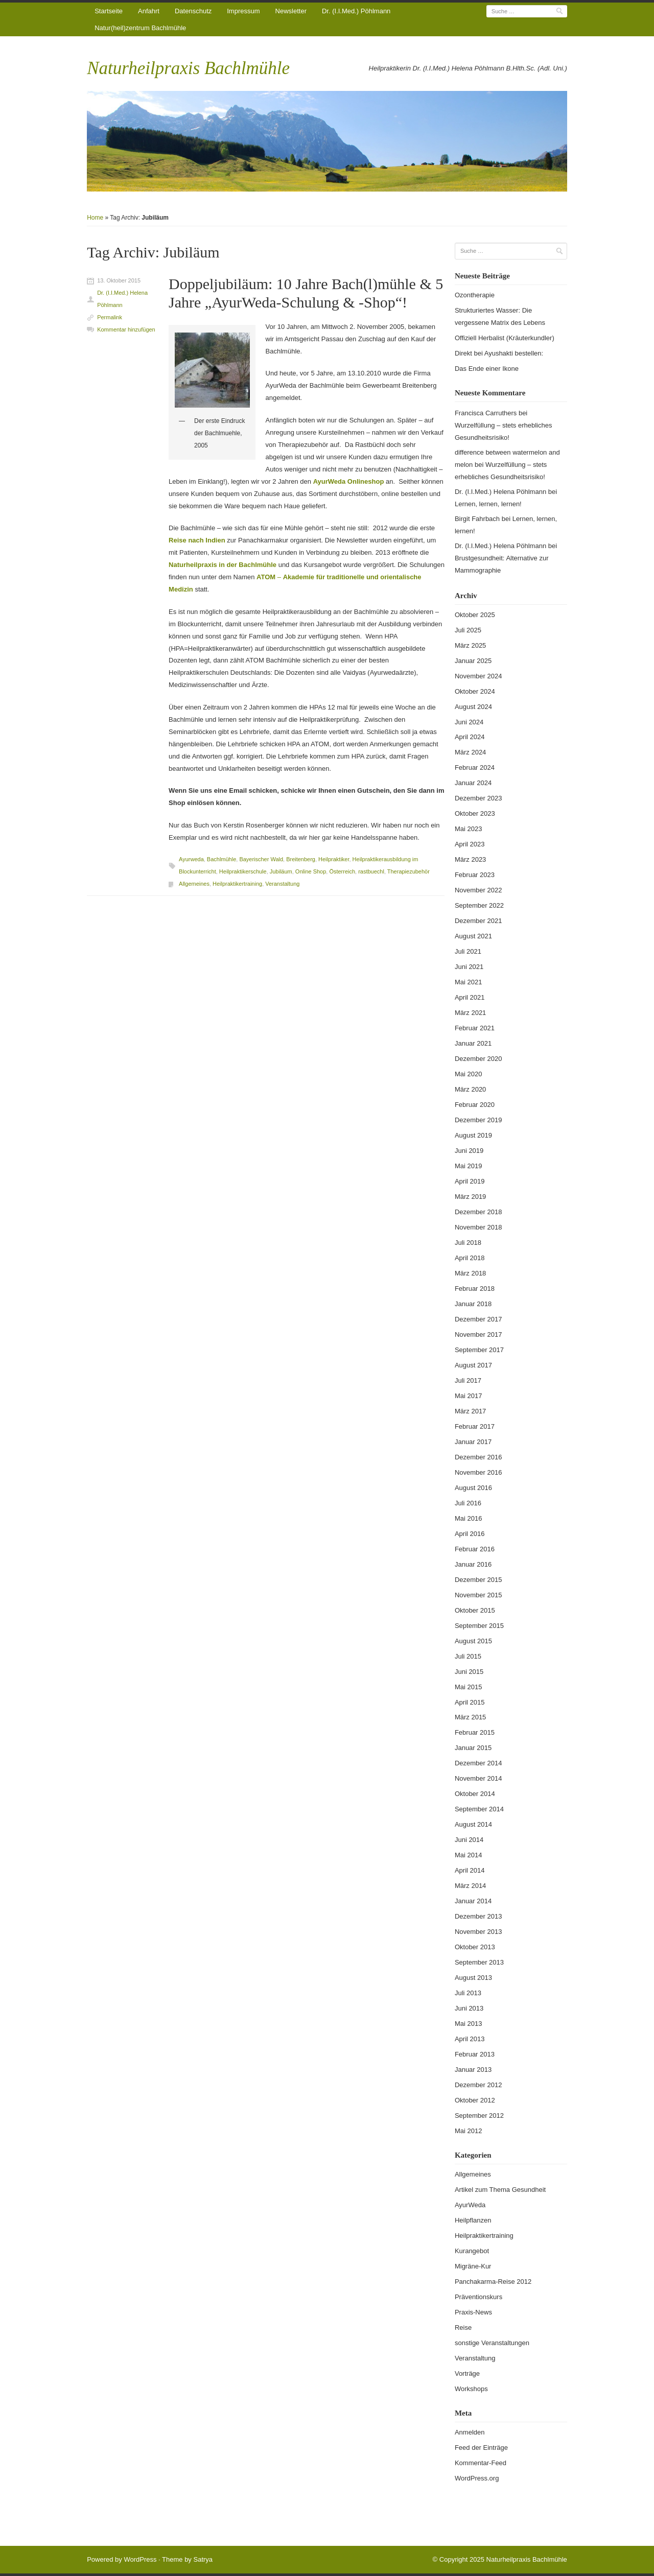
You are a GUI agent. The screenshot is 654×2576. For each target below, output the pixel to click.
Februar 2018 (475, 1288)
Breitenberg (300, 859)
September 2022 (479, 905)
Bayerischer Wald (261, 859)
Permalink (109, 317)
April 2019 (470, 1181)
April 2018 (470, 1258)
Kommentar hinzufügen (126, 329)
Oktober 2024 (475, 691)
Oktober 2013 (475, 1947)
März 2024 (470, 752)
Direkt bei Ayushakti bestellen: (499, 353)
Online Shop (310, 871)
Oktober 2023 (475, 813)
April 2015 (470, 1702)
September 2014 (479, 1809)
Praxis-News (473, 2312)
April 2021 (470, 997)
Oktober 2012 (475, 2100)
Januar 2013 (473, 2069)
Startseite (109, 11)
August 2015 (473, 1641)
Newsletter (291, 11)
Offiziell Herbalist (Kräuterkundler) (504, 338)
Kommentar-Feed (480, 2463)
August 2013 (473, 1977)
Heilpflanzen (473, 2220)
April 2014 (470, 1870)
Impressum (243, 11)
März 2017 (470, 1411)
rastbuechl (371, 871)
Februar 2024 (475, 767)
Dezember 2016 (478, 1457)
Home (95, 217)
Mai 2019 (468, 1166)
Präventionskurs (478, 2297)
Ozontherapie (475, 295)
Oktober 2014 (475, 1794)
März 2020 (470, 1089)
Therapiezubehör (408, 871)
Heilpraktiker (333, 859)
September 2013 (479, 1962)
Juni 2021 (469, 967)
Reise (463, 2327)
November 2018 (478, 1227)
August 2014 (473, 1824)
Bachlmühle (221, 859)
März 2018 (470, 1273)
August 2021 (473, 936)
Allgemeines (194, 884)
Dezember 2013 (478, 1916)
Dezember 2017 (478, 1319)
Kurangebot (472, 2251)
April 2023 (470, 844)
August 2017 (473, 1365)
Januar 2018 (473, 1304)
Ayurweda (191, 859)
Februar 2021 (475, 1028)
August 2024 (473, 707)
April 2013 (470, 2039)
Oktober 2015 (475, 1610)
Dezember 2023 (478, 798)
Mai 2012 (468, 2131)
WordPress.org (477, 2478)
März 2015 (470, 1717)
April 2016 (470, 1534)
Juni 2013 (469, 2008)
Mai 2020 (468, 1074)
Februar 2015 (475, 1732)
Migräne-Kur (473, 2266)
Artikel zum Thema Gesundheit (500, 2189)
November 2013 (478, 1931)
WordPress (140, 2559)
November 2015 (478, 1595)
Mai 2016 (468, 1518)
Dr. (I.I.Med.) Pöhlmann (356, 11)
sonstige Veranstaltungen (492, 2343)
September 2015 (479, 1625)
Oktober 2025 (475, 615)
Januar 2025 (473, 661)
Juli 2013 (468, 1993)
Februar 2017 (475, 1426)
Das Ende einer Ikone (487, 368)
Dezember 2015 (478, 1580)
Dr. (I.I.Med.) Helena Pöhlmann (122, 299)
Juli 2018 (468, 1242)
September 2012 (479, 2115)
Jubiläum (281, 871)
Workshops (471, 2389)
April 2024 (470, 737)
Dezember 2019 (478, 1120)
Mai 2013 (468, 2023)
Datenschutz (193, 11)
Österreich (342, 871)
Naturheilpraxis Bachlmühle (188, 68)
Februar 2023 (475, 875)
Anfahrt (148, 11)
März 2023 (470, 859)
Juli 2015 (468, 1656)
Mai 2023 (468, 829)
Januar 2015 (473, 1748)
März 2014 (470, 1885)
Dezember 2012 (478, 2085)
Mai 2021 (468, 982)
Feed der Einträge (481, 2447)
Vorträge (467, 2373)
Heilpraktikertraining (237, 884)
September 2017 (479, 1350)
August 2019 (473, 1135)
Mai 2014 (468, 1855)
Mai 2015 (468, 1687)
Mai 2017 (468, 1396)
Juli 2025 (468, 630)
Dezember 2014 (478, 1763)
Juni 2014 (469, 1840)
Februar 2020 (475, 1104)
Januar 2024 (473, 783)
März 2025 (470, 645)
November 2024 (478, 676)
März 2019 (470, 1196)
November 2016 (478, 1472)
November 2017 (478, 1334)
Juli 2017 (468, 1380)
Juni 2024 (469, 722)
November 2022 (478, 890)
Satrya (203, 2559)
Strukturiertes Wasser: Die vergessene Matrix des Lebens (500, 316)
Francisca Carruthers (486, 413)
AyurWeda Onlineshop (349, 481)
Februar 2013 (475, 2054)
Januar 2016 (473, 1564)
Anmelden (470, 2432)
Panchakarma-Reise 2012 (493, 2281)
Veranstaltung (282, 884)
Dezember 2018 (478, 1212)
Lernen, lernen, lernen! (488, 504)
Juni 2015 (469, 1671)
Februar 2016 (475, 1549)
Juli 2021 (468, 951)
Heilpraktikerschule (243, 871)
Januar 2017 (473, 1442)
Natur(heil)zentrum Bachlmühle (140, 28)
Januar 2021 (473, 1043)
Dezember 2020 (478, 1058)
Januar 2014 (473, 1901)
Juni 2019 (469, 1150)
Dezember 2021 (478, 921)
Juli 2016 (468, 1503)
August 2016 (473, 1488)
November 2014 (478, 1778)
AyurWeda (470, 2205)
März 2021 (470, 1013)
